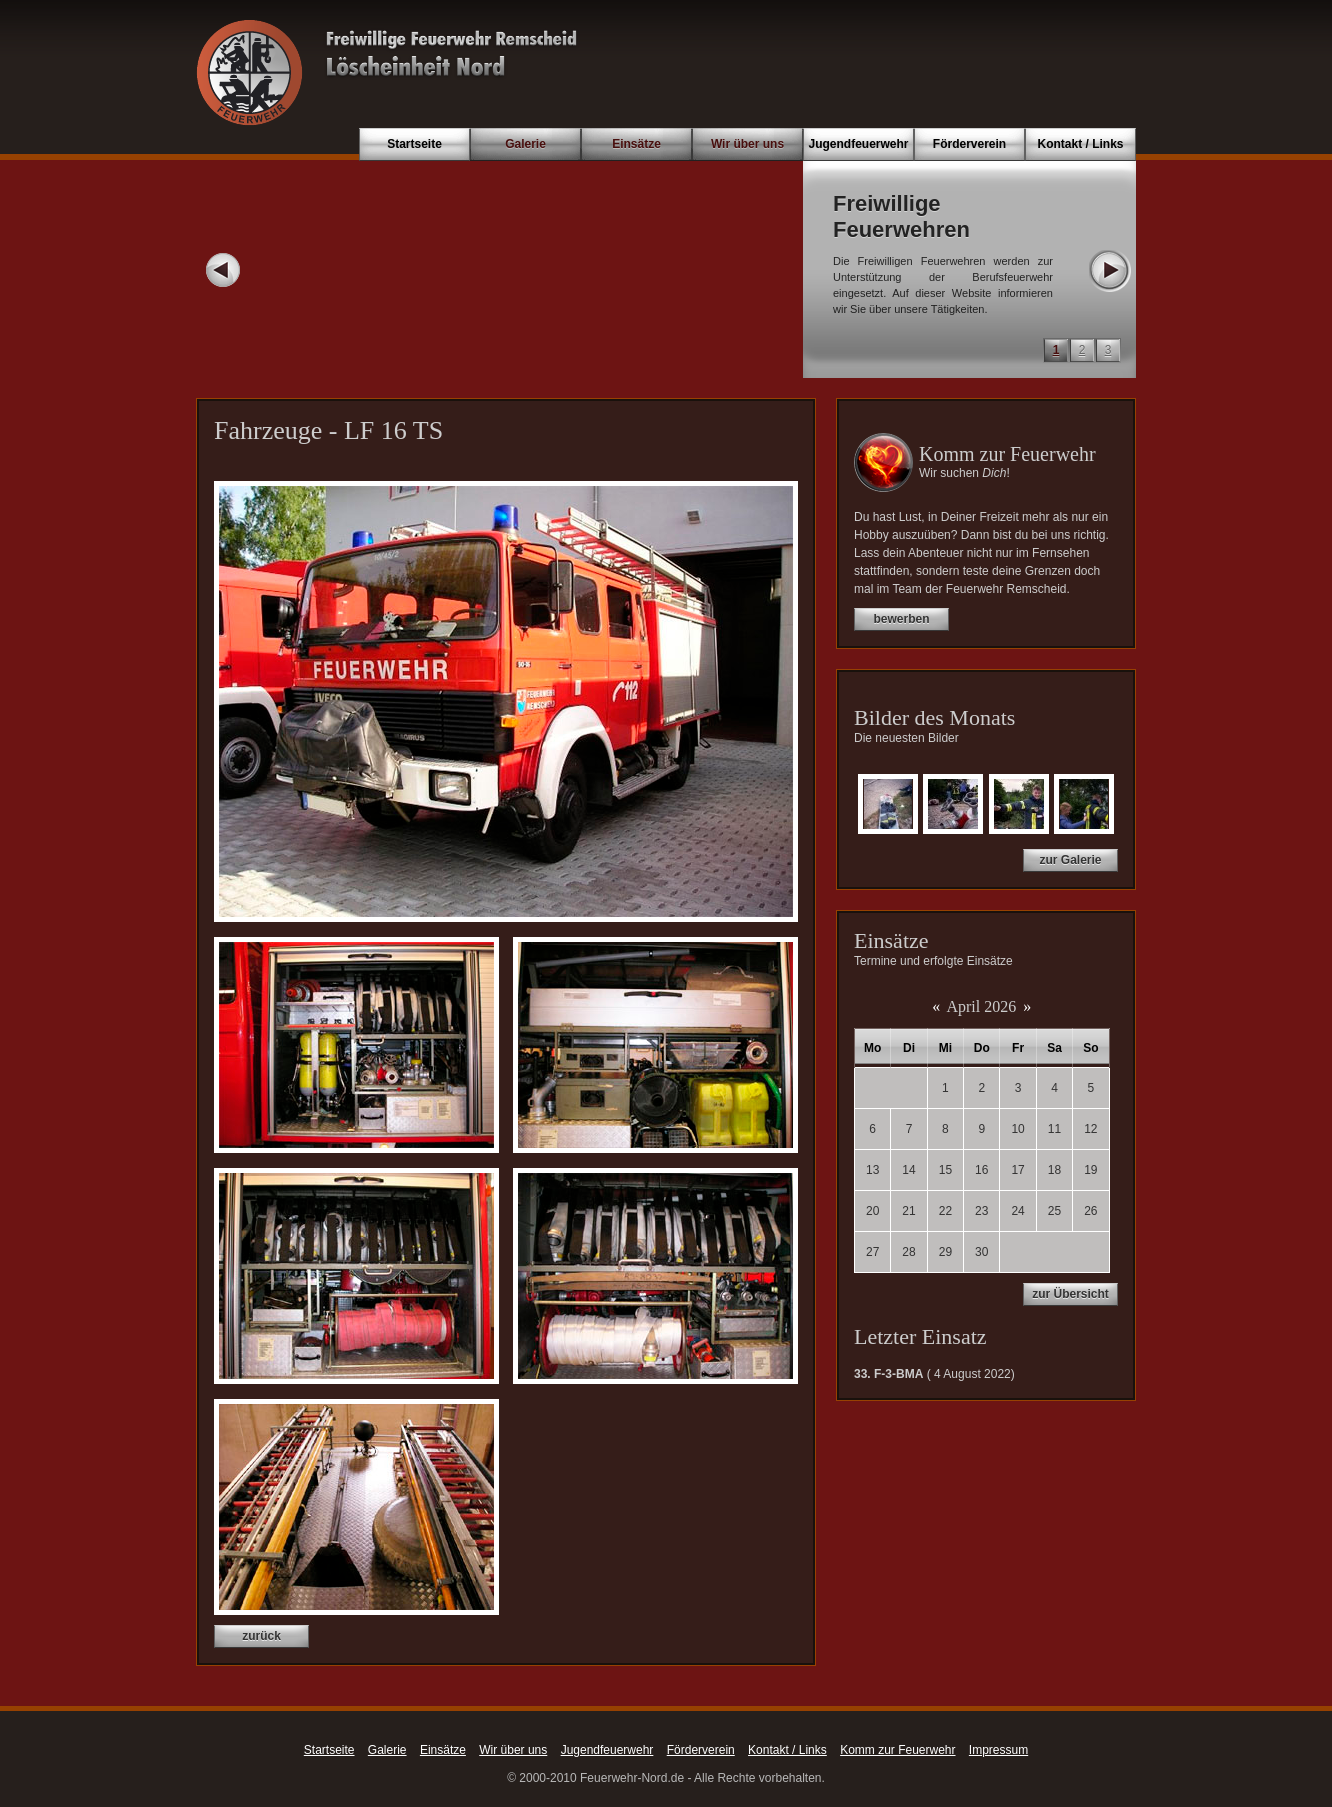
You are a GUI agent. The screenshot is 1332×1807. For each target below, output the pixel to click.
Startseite (414, 144)
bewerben (901, 619)
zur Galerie (1070, 860)
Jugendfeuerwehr (858, 144)
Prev (223, 270)
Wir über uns (747, 144)
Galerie (525, 144)
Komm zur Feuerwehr (897, 1750)
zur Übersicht (1070, 1294)
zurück (261, 1636)
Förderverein (969, 144)
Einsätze (636, 144)
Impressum (998, 1750)
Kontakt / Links (1080, 144)
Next (1109, 270)
